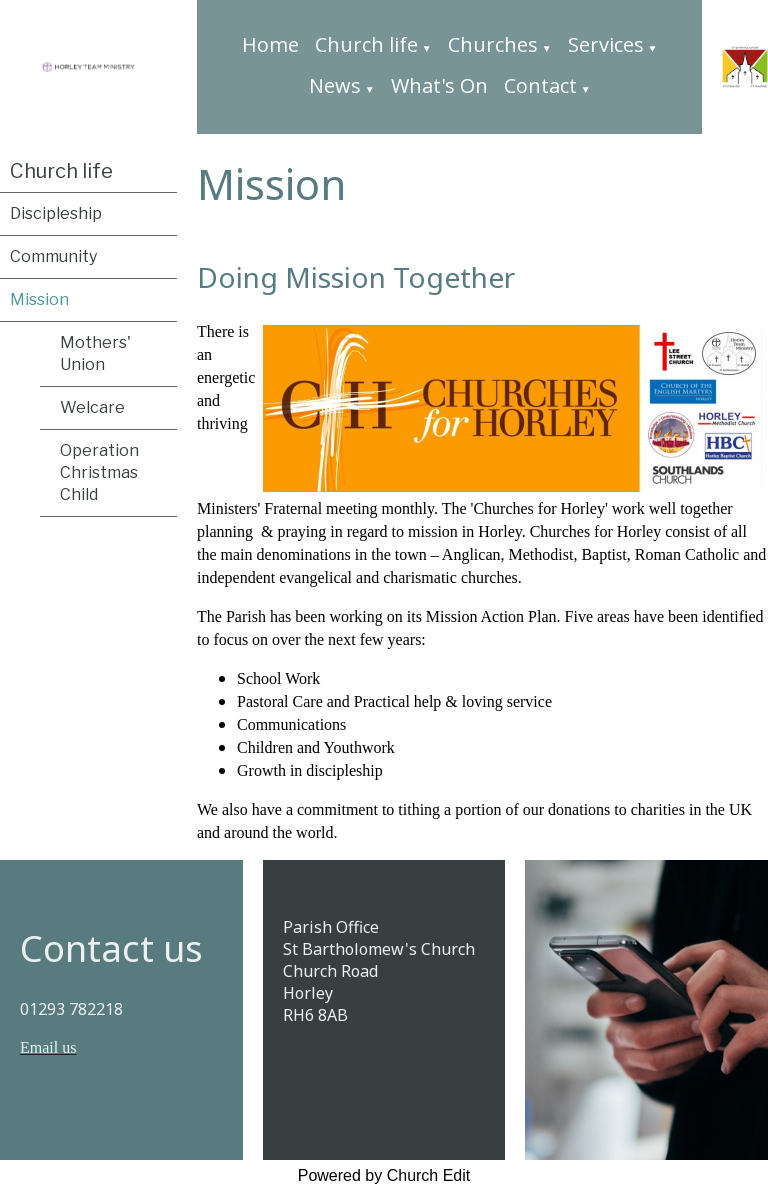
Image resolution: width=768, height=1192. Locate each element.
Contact (540, 85)
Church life (366, 44)
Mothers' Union (95, 353)
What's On (439, 85)
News (335, 85)
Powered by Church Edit (384, 1175)
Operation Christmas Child (99, 472)
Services (606, 44)
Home (270, 44)
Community (53, 256)
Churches (493, 44)
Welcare (92, 407)
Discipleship (56, 213)
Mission (39, 299)
